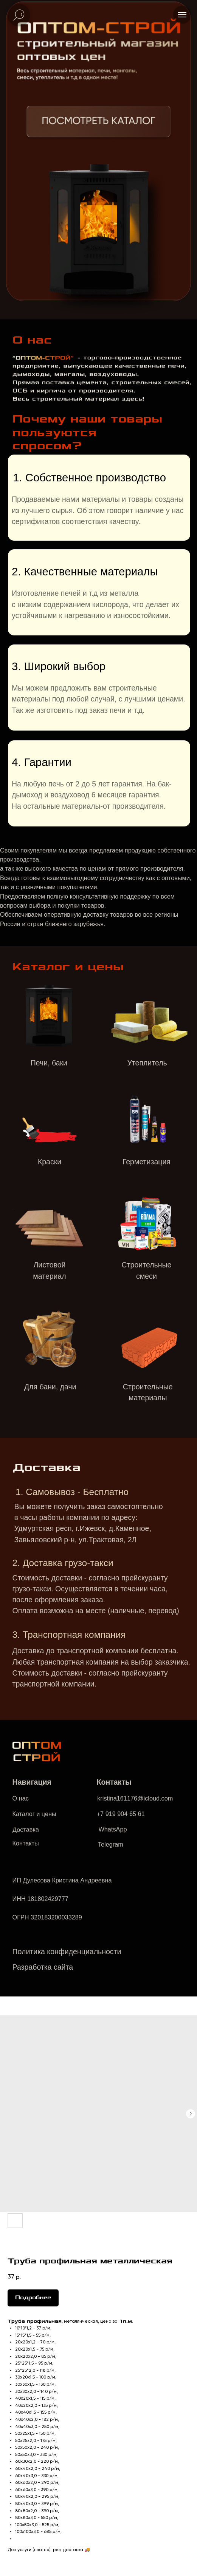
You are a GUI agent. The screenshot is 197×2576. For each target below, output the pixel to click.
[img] (98, 123)
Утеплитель (147, 1063)
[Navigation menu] (182, 14)
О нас (20, 1798)
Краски (49, 1162)
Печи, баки (49, 1063)
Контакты (25, 1843)
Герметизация (147, 1162)
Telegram (110, 1844)
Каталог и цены (34, 1813)
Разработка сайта (42, 1967)
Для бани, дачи (50, 1387)
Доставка (25, 1829)
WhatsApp (112, 1829)
